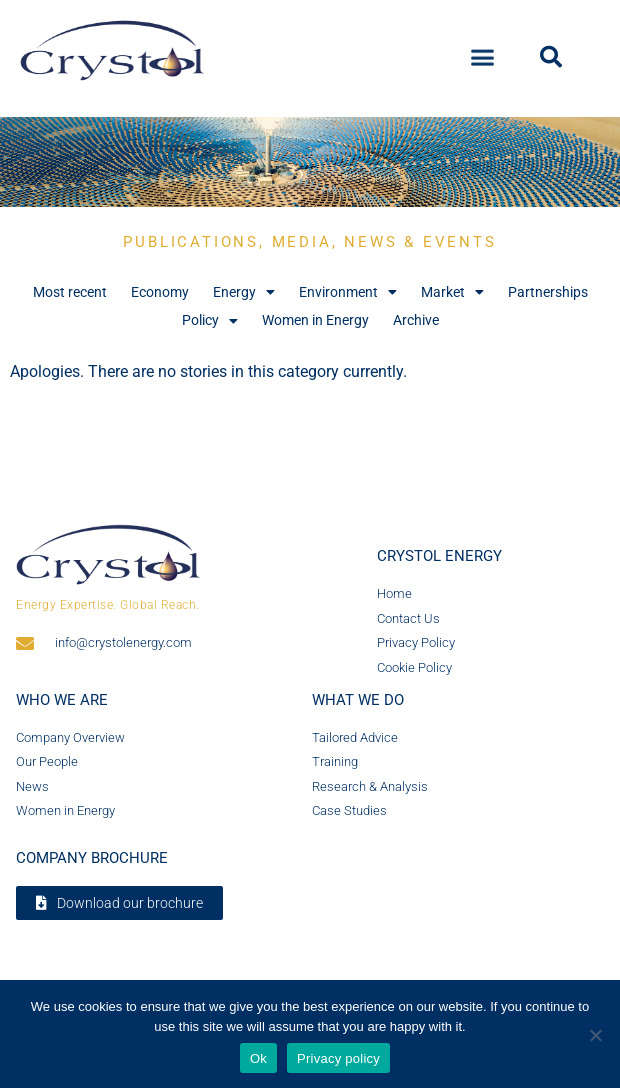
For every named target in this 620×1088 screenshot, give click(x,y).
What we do (358, 700)
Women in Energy (315, 320)
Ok (258, 1058)
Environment (348, 292)
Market (452, 292)
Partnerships (548, 292)
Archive (416, 320)
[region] (310, 162)
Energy (244, 292)
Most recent (70, 292)
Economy (160, 292)
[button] (483, 52)
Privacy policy (338, 1058)
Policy (210, 320)
